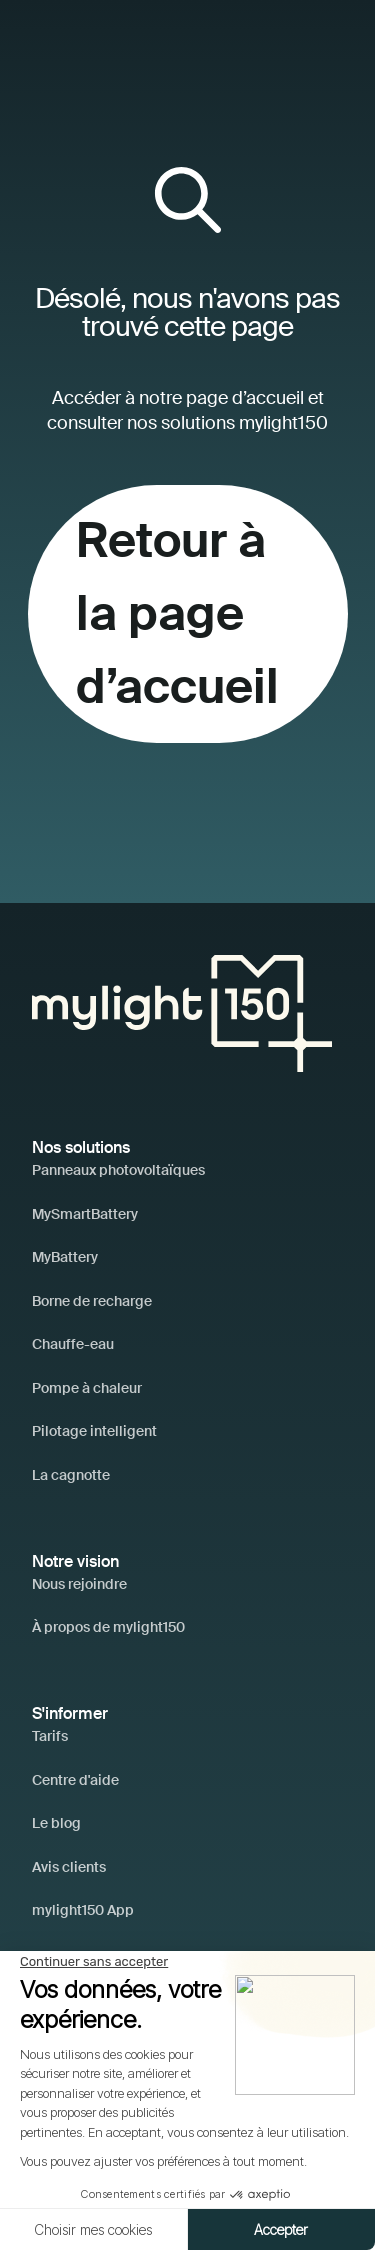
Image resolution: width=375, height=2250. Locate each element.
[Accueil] (182, 1011)
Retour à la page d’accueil (177, 613)
